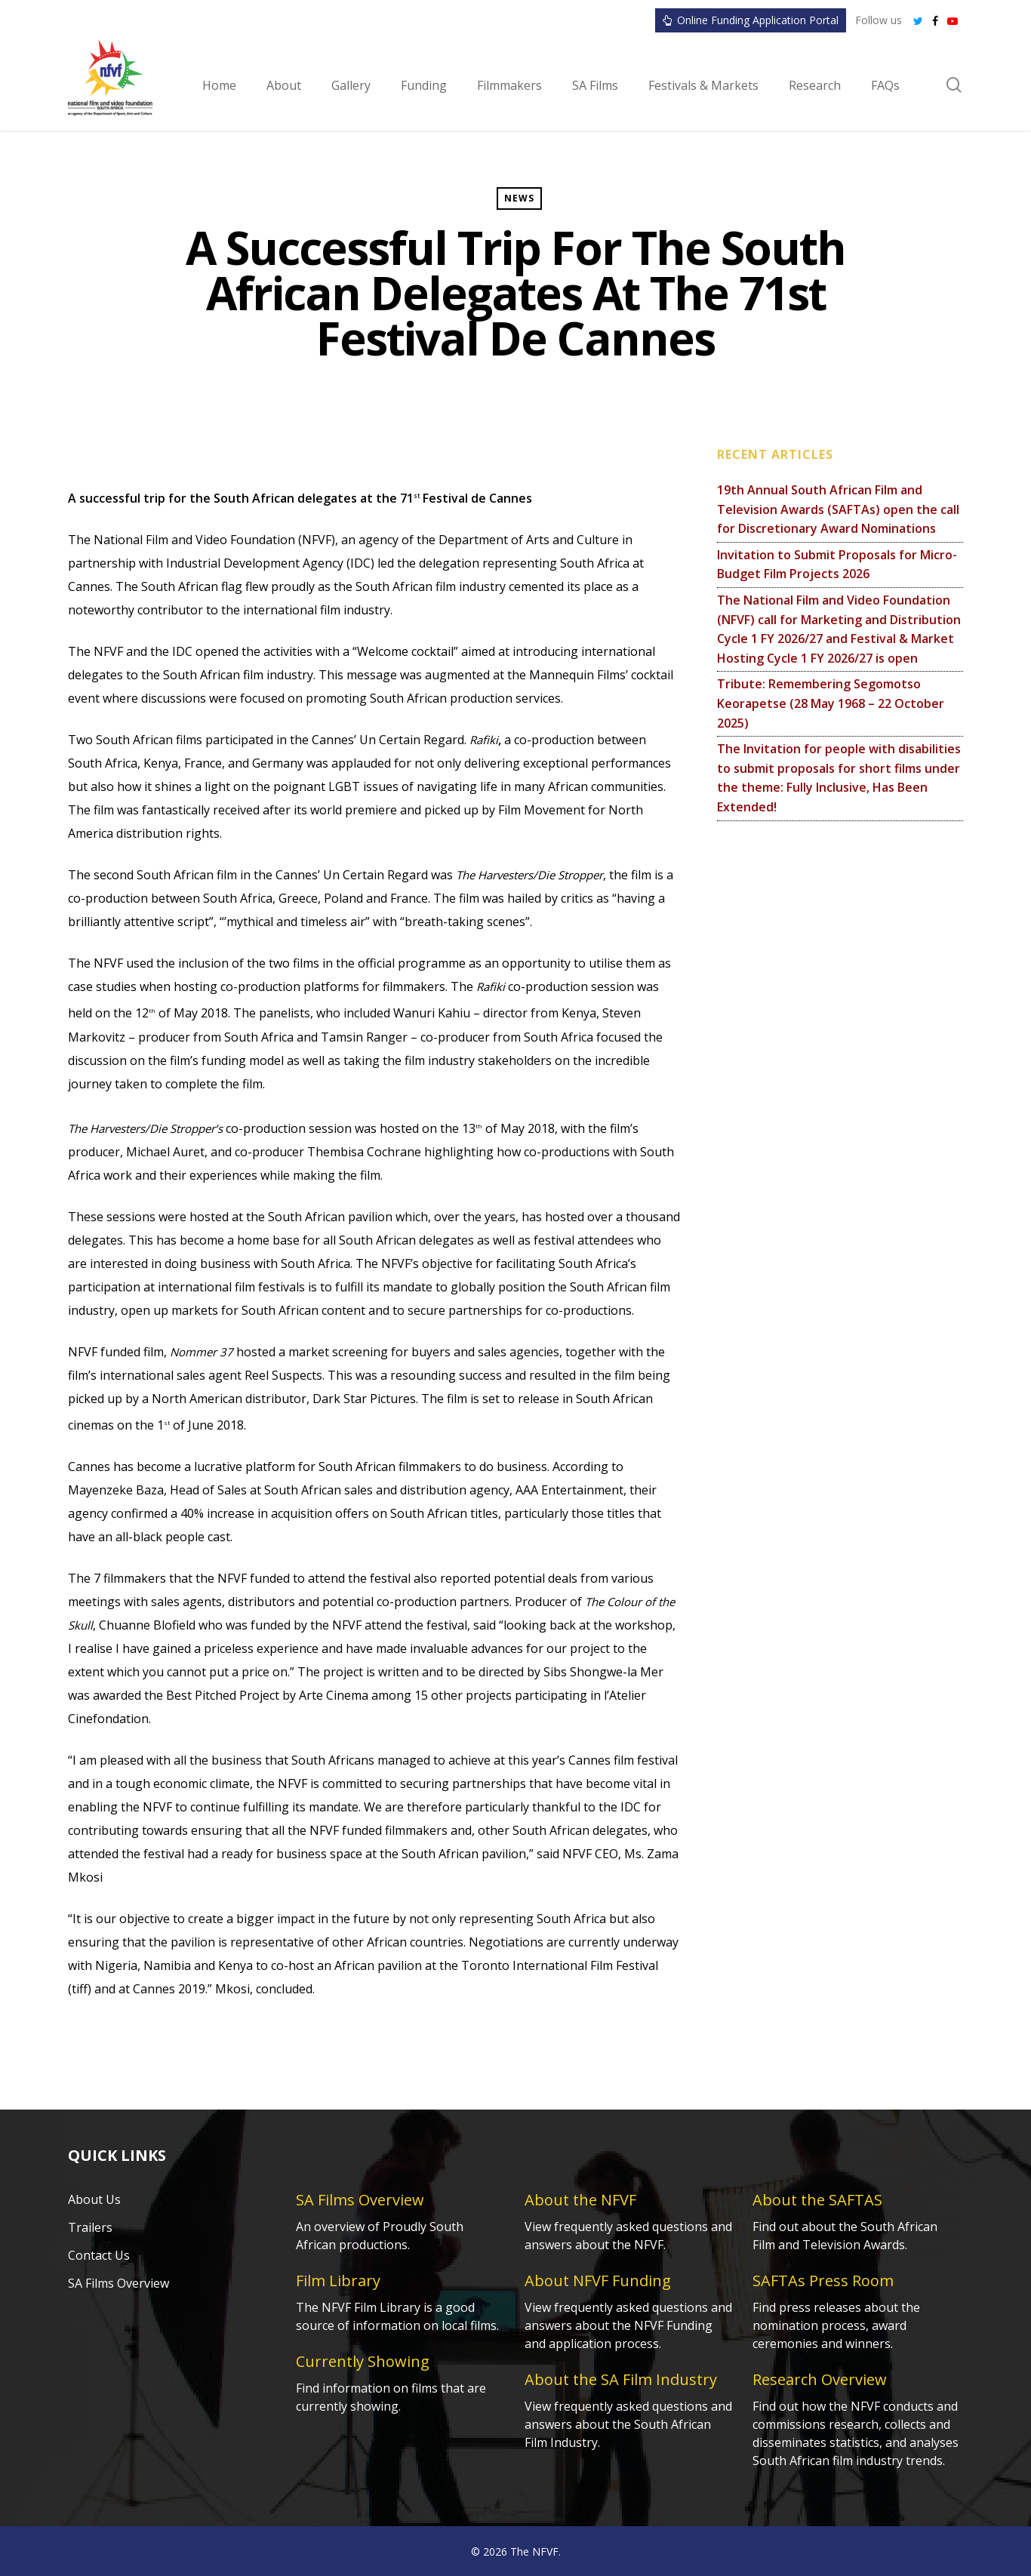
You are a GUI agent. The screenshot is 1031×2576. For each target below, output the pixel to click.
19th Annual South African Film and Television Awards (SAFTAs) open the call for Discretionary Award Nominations (838, 509)
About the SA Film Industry (621, 2379)
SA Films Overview (118, 2283)
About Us (94, 2199)
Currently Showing (362, 2361)
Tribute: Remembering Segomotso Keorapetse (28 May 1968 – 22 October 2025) (830, 703)
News (519, 198)
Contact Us (99, 2255)
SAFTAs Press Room (823, 2280)
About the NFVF (580, 2200)
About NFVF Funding (598, 2280)
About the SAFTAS (817, 2200)
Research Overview (819, 2379)
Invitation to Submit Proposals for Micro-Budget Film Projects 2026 (837, 564)
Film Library (338, 2280)
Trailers (90, 2227)
